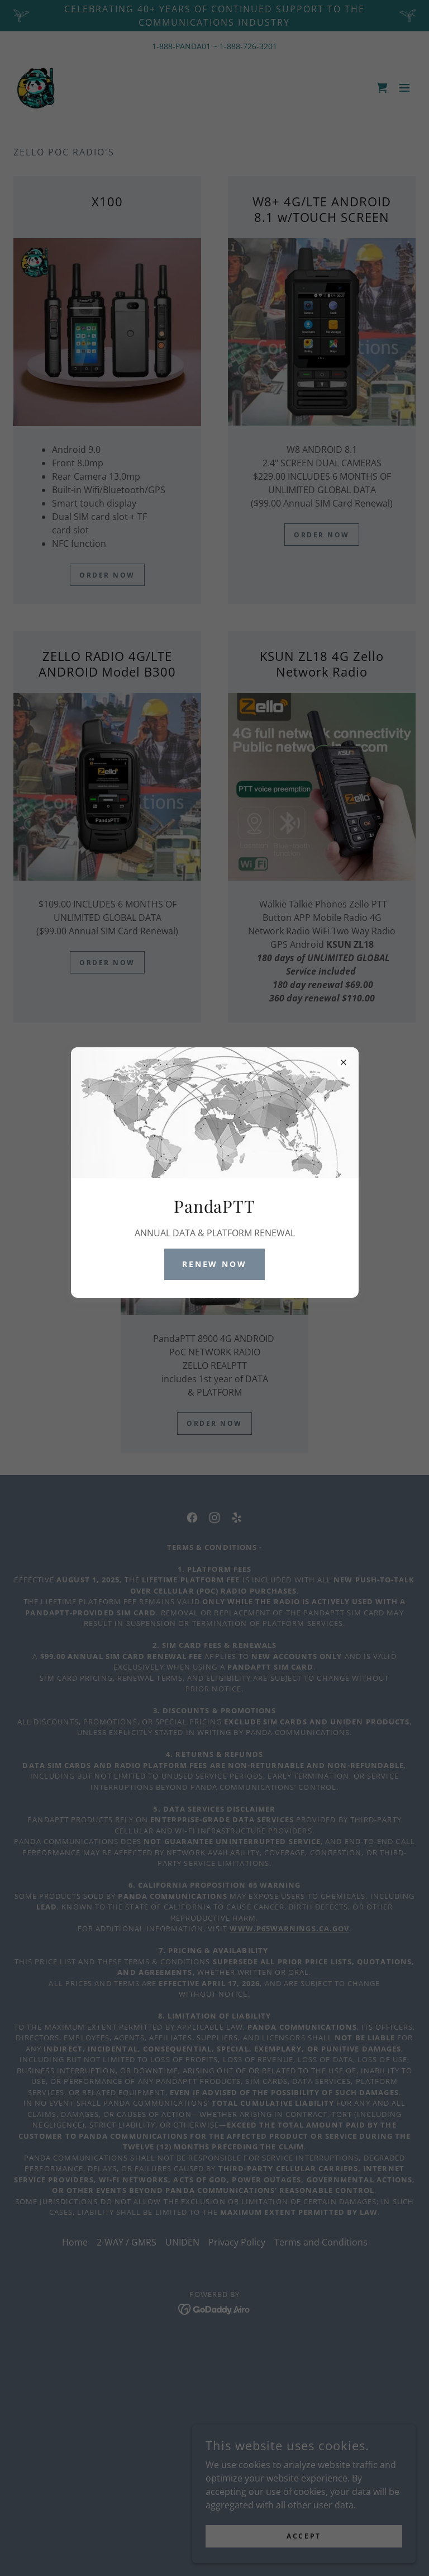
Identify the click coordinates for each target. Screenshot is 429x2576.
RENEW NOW (214, 1264)
